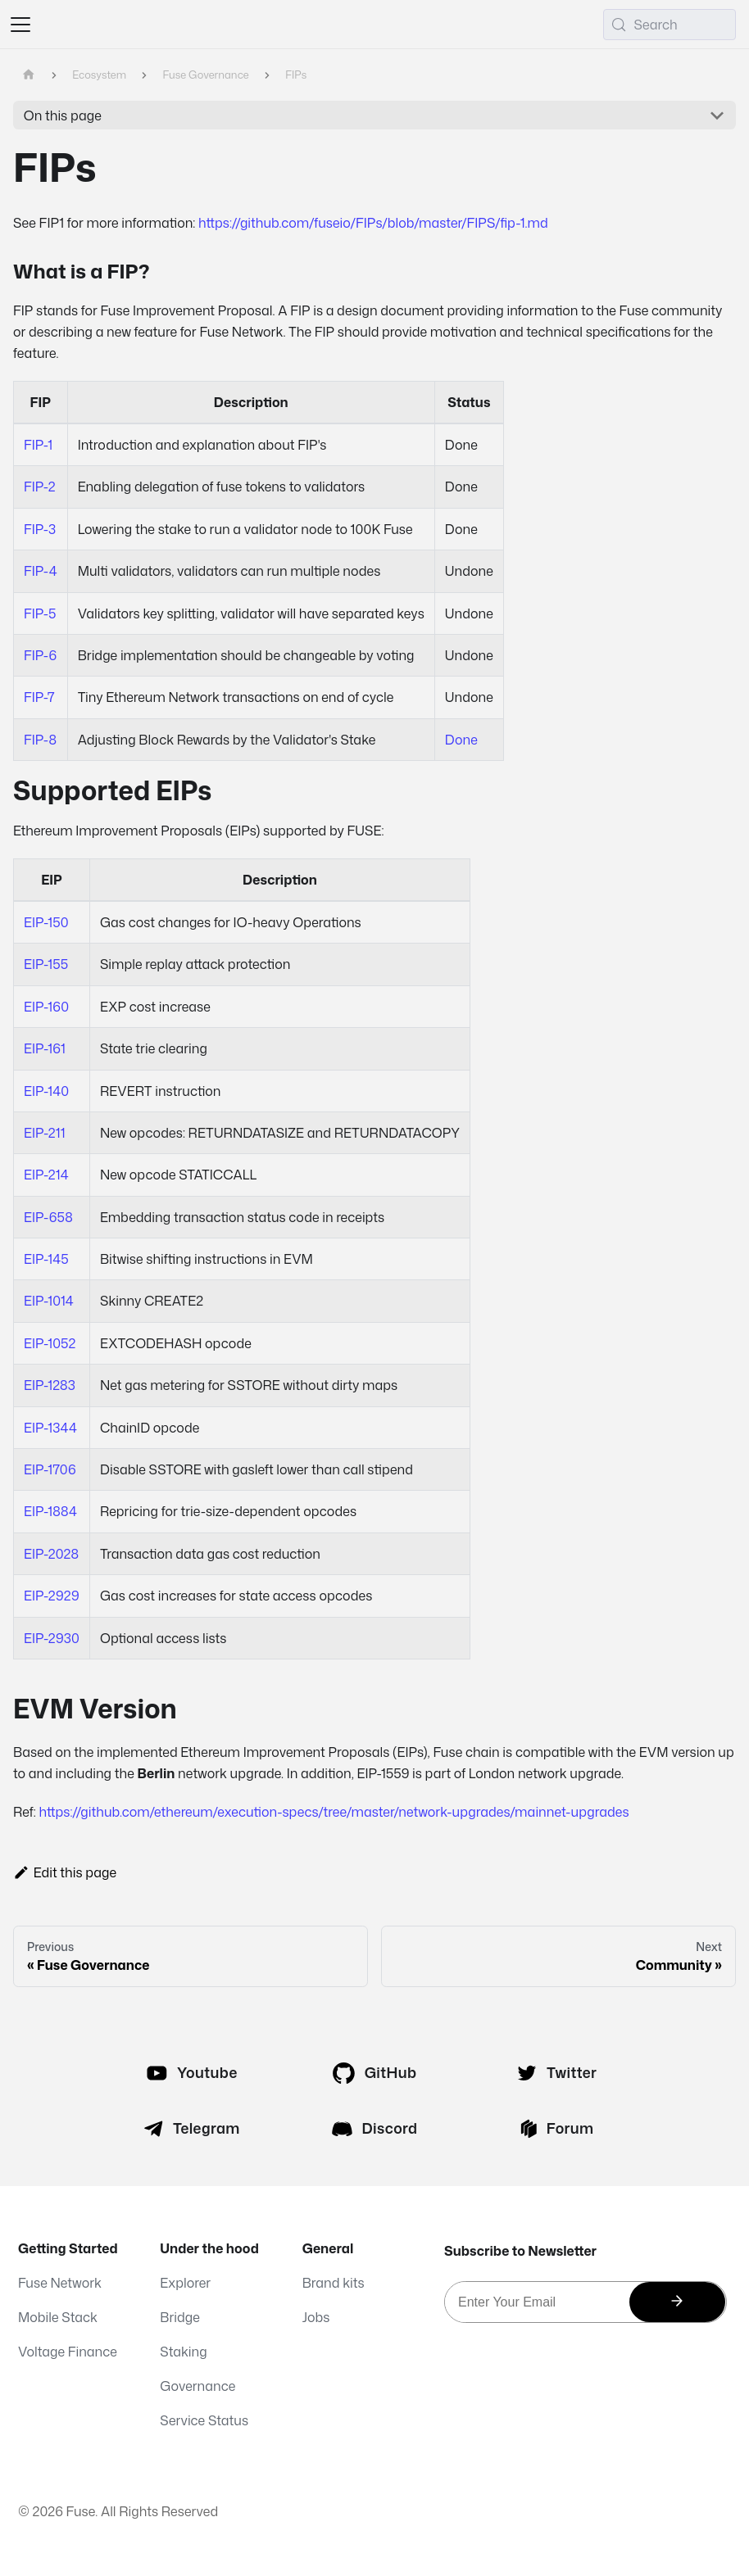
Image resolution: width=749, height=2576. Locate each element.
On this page (63, 115)
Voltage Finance (67, 2352)
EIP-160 (46, 1007)
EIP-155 (46, 964)
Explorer (185, 2283)
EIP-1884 (50, 1511)
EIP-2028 (51, 1554)
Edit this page (64, 1872)
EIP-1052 (49, 1343)
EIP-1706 (50, 1469)
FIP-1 (38, 445)
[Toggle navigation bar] (20, 24)
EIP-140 (46, 1091)
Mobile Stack (58, 2317)
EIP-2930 (51, 1638)
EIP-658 (48, 1217)
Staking (183, 2352)
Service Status (204, 2420)
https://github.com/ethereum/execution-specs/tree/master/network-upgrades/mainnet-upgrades (334, 1812)
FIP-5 (40, 613)
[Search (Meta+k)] (669, 24)
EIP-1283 (49, 1385)
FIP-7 (39, 697)
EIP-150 (46, 922)
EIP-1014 (49, 1301)
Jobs (316, 2317)
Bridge (180, 2317)
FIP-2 (39, 487)
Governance (197, 2386)
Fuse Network (60, 2283)
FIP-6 (40, 655)
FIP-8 (40, 740)
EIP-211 (44, 1133)
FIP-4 (40, 571)
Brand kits (333, 2283)
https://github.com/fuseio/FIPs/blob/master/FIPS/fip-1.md (373, 223)
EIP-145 (46, 1259)
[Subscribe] (677, 2302)
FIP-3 (40, 529)
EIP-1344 (50, 1428)
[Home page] (28, 75)
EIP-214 (46, 1175)
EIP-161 (45, 1048)
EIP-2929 (51, 1596)
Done (461, 740)
